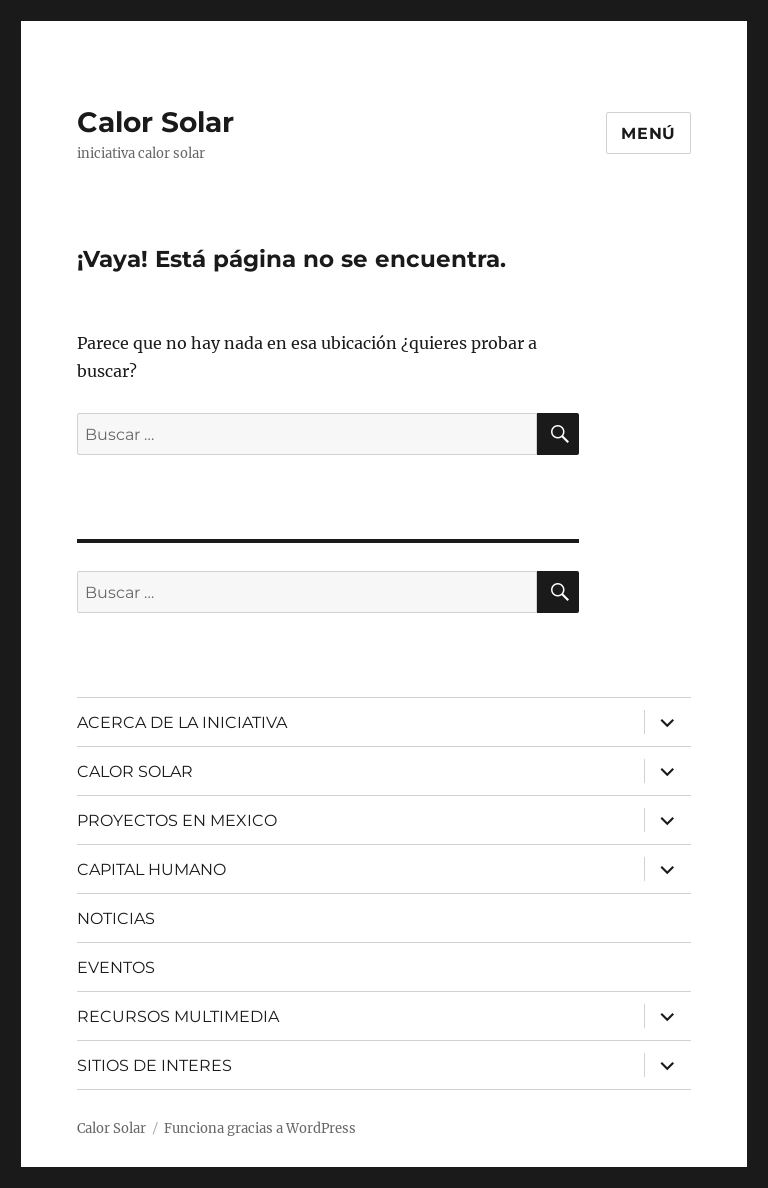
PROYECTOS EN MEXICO (177, 820)
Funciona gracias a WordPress (260, 1128)
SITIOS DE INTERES (154, 1065)
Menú (648, 133)
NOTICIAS (116, 918)
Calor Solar (155, 122)
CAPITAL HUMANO (151, 869)
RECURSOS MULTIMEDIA (178, 1016)
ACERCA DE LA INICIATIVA (182, 722)
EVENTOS (116, 967)
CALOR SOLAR (135, 771)
